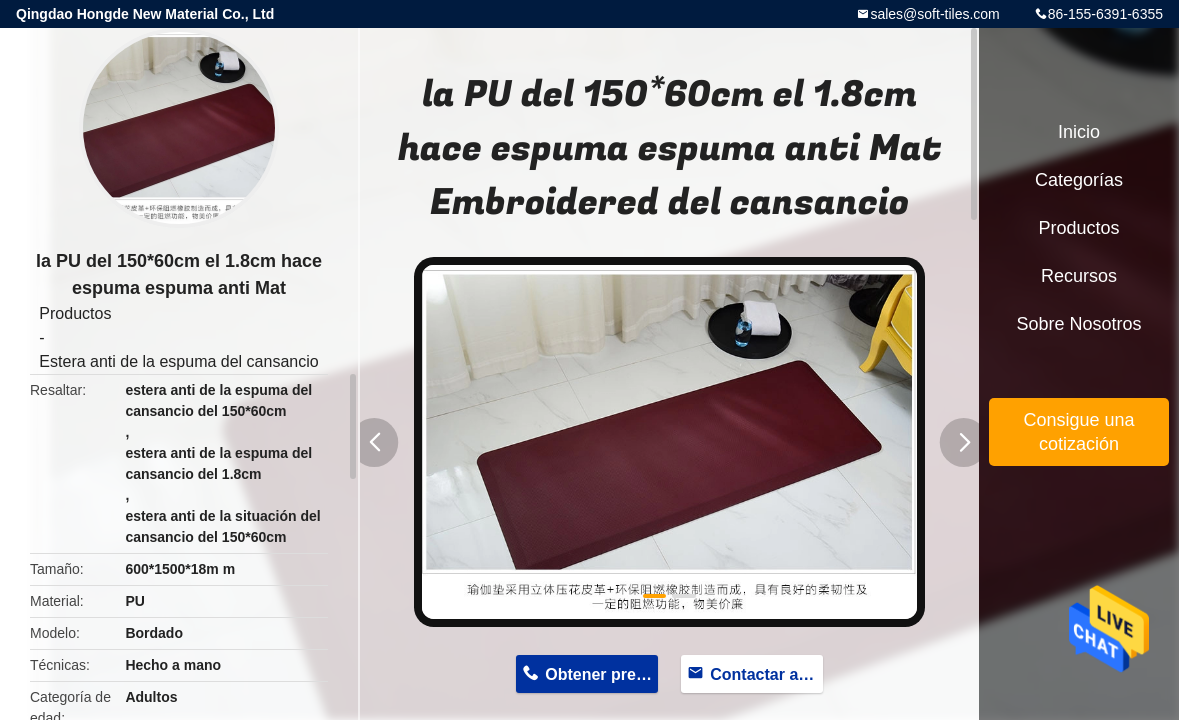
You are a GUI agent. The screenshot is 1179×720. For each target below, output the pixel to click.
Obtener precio (601, 674)
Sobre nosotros (1078, 324)
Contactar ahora (766, 674)
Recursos (1079, 276)
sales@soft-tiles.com (934, 14)
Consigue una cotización (1078, 432)
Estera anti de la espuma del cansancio (178, 361)
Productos (75, 313)
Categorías (1079, 180)
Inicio (1079, 132)
